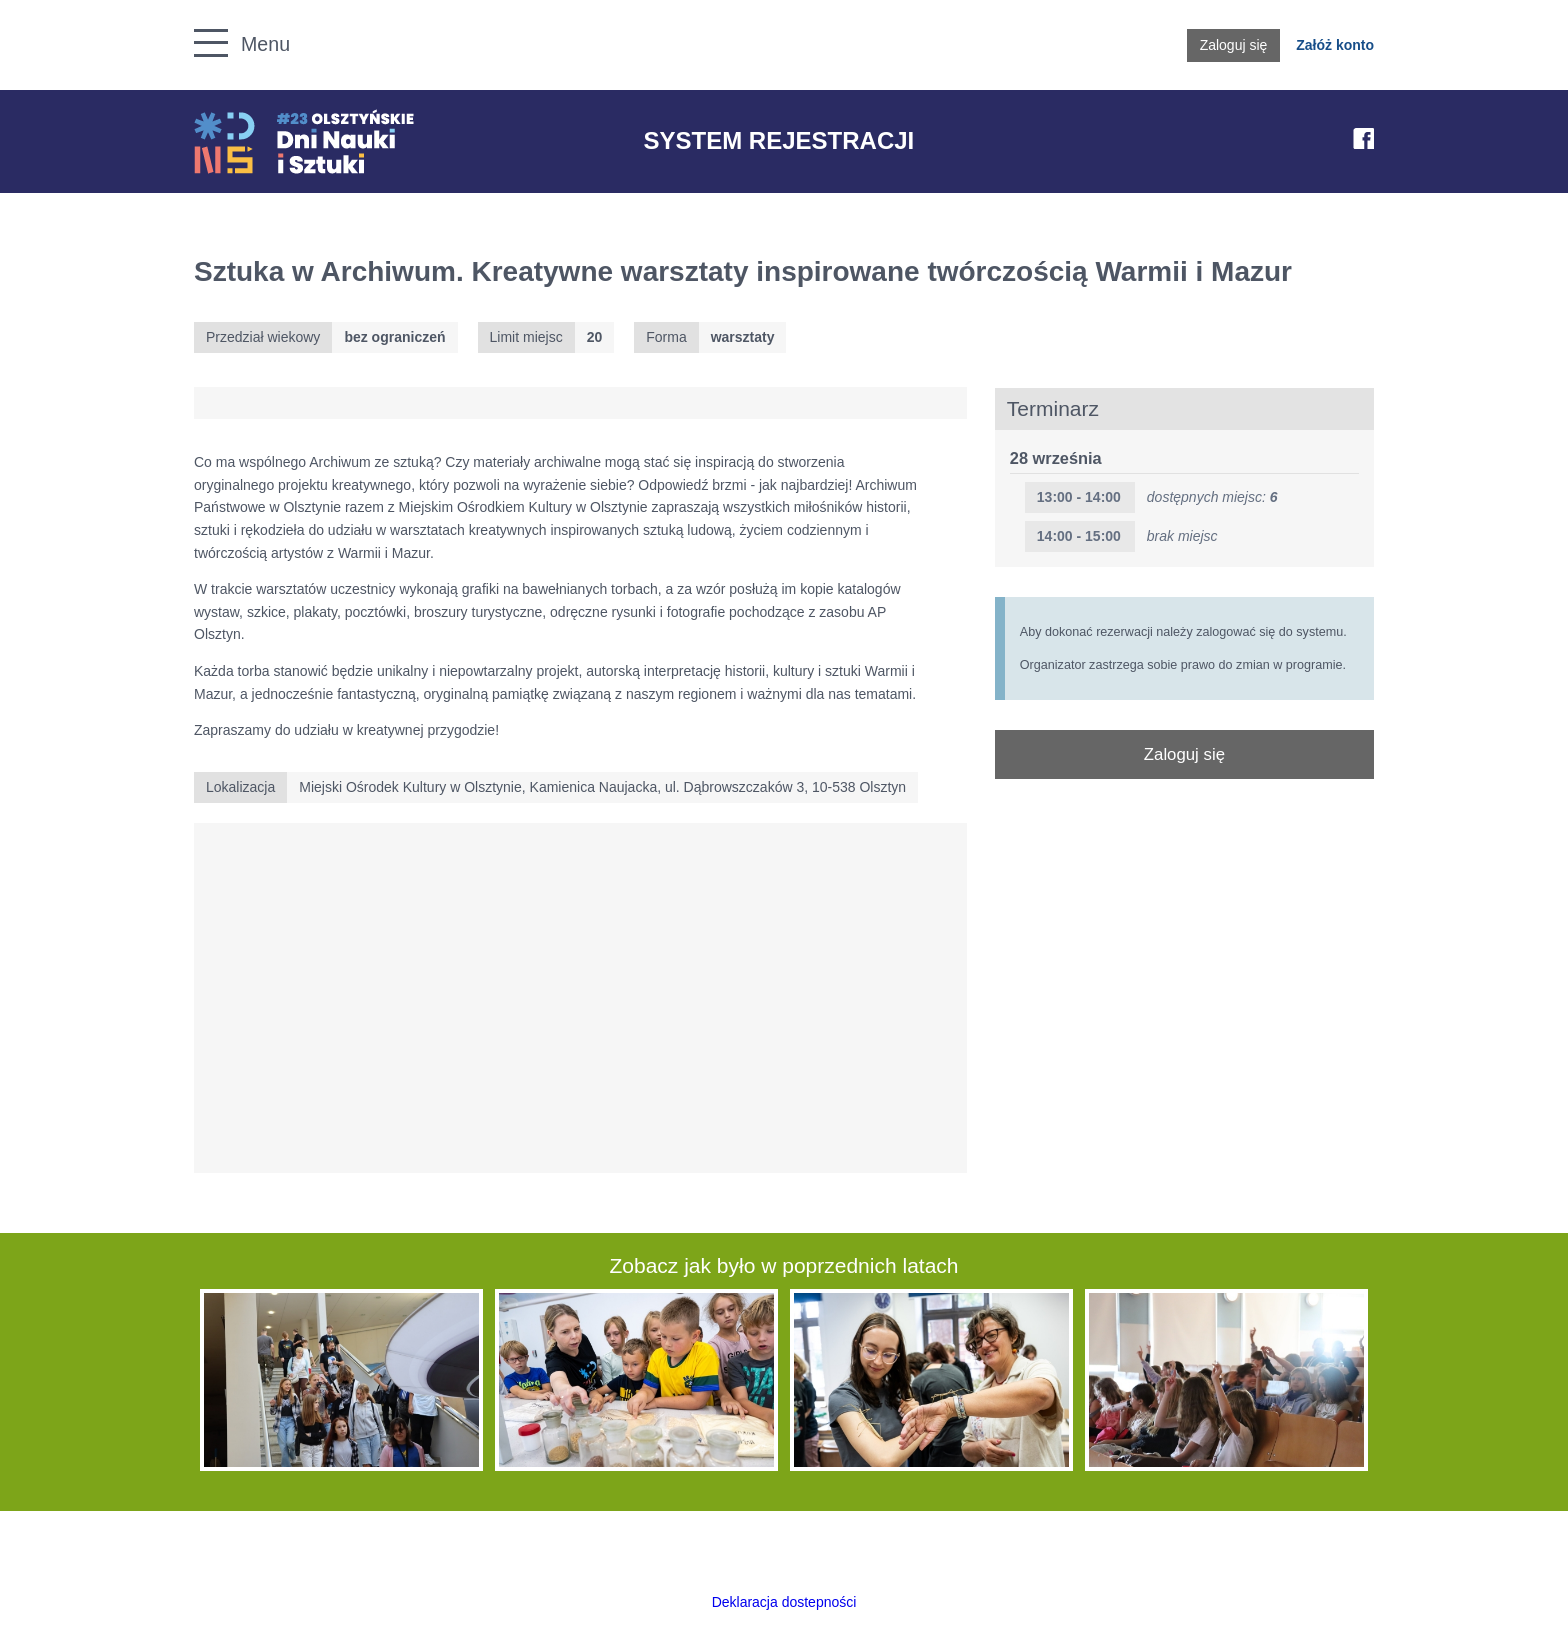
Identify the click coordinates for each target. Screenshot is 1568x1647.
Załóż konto (1335, 45)
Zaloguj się (1234, 45)
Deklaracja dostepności (784, 1602)
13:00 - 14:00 (1079, 497)
